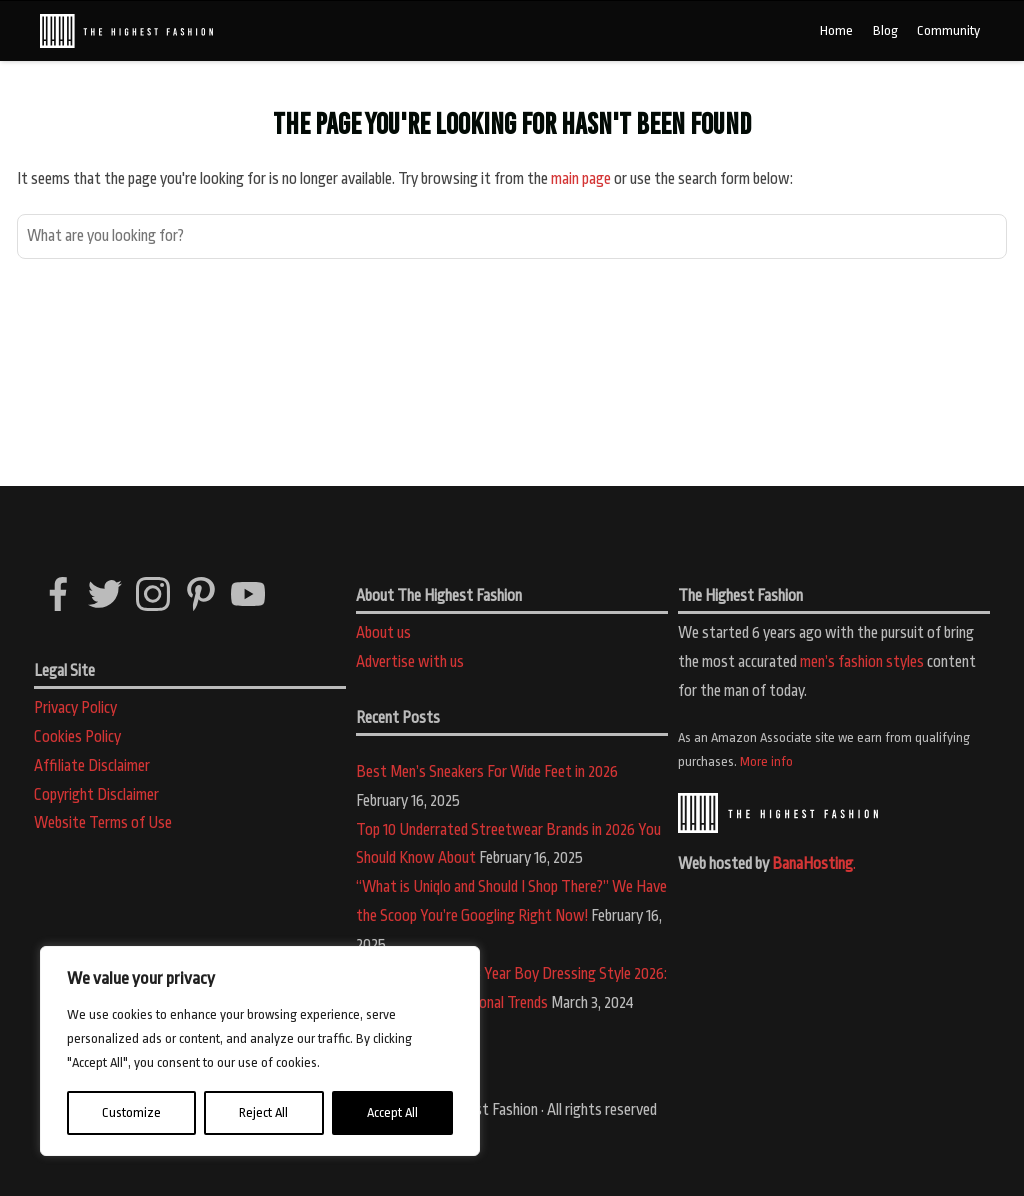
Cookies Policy (77, 737)
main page (581, 179)
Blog (885, 30)
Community (948, 30)
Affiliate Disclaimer (92, 766)
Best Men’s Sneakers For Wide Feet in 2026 (487, 772)
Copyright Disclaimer (96, 795)
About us (383, 633)
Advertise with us (410, 662)
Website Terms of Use (103, 823)
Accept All (392, 1112)
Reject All (263, 1112)
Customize (131, 1112)
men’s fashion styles (862, 662)
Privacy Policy (75, 708)
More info (766, 761)
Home (836, 30)
